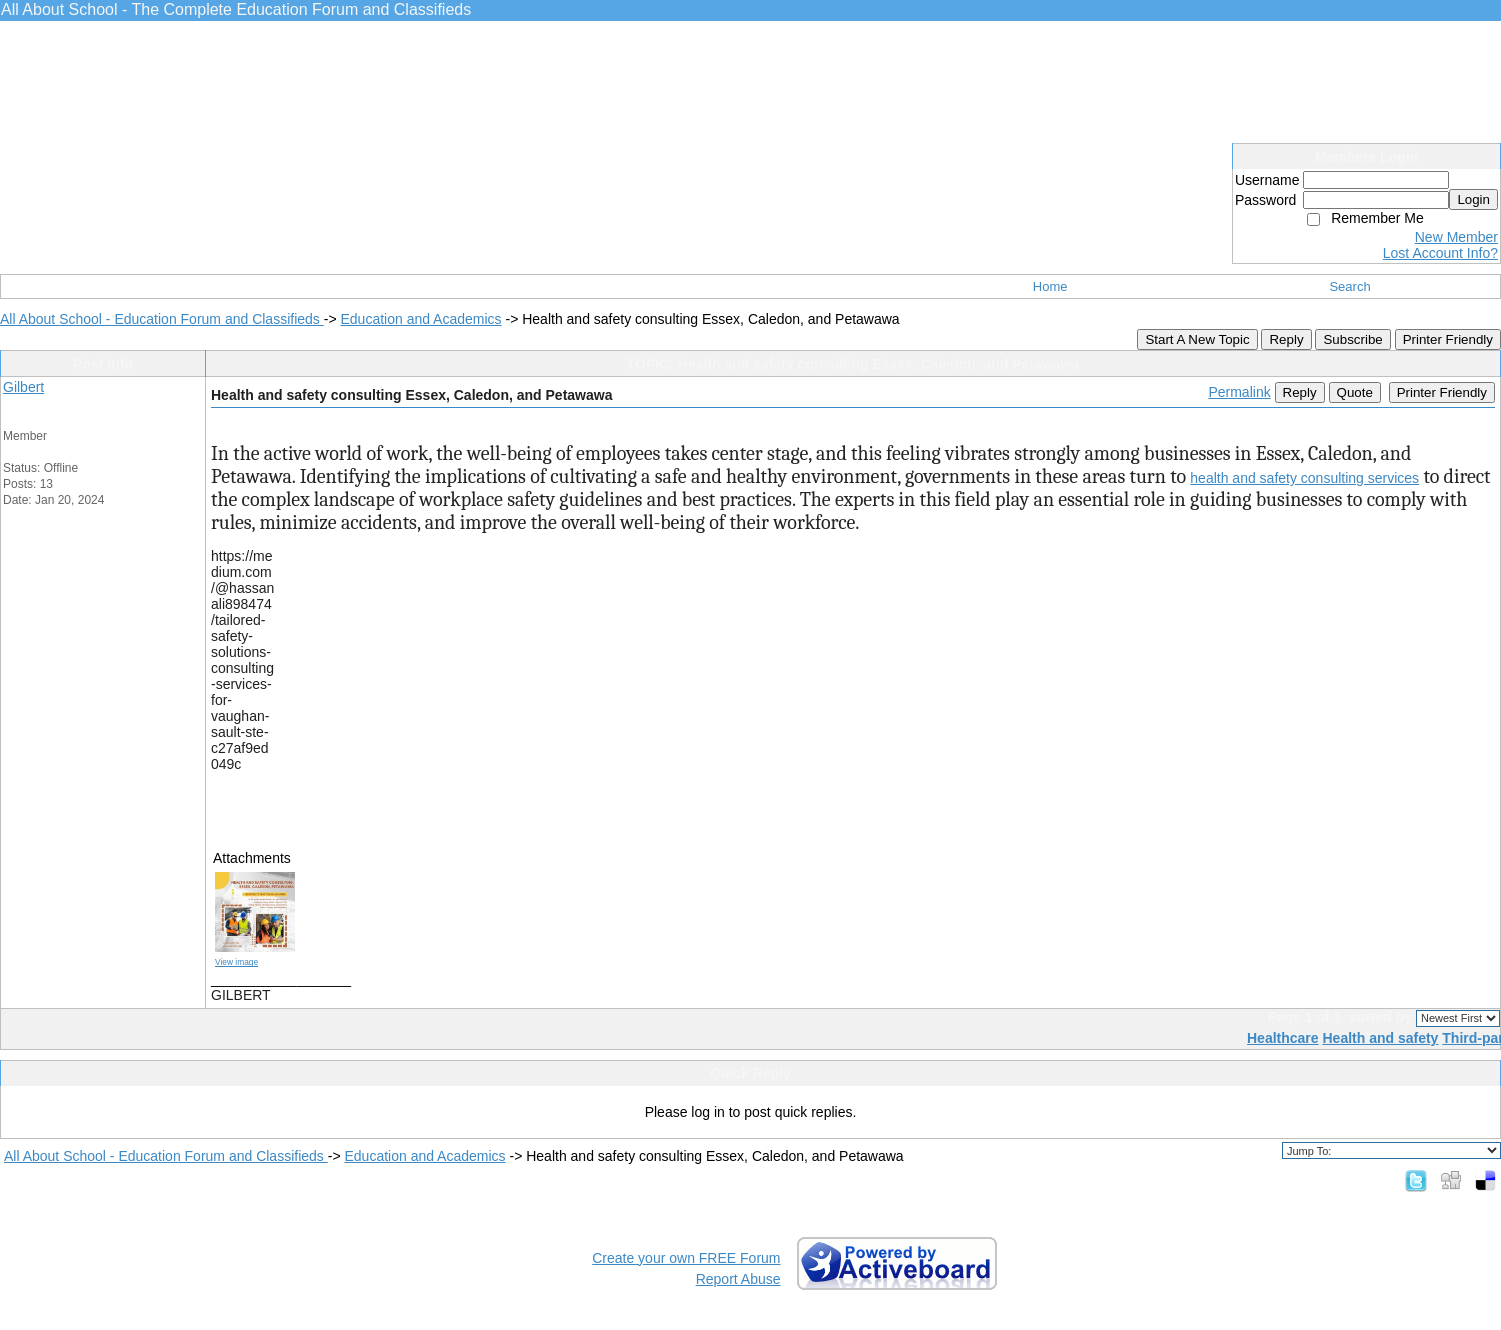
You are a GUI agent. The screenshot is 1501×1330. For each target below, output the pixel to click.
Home (1050, 286)
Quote (1355, 392)
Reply (1286, 339)
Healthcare (1283, 1038)
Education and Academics (420, 319)
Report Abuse (738, 1279)
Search (1349, 286)
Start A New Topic (1197, 339)
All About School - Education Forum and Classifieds (162, 319)
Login (1473, 199)
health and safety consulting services (1304, 478)
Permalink (1239, 392)
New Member (1456, 237)
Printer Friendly (1448, 339)
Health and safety (1380, 1038)
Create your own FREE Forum (686, 1258)
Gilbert (23, 387)
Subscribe (1352, 339)
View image (236, 962)
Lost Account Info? (1440, 253)
